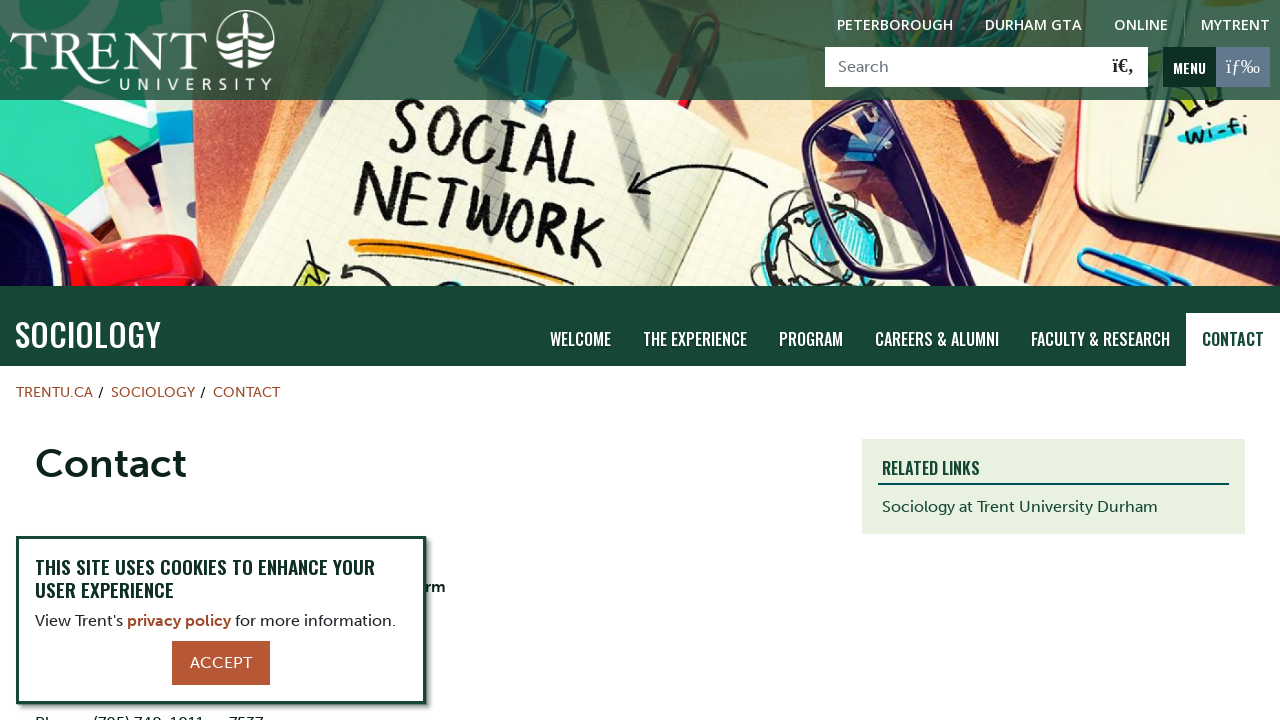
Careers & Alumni (937, 339)
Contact (1233, 339)
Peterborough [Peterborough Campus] (895, 24)
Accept (221, 662)
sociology (88, 333)
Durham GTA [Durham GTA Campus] (1033, 24)
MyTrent (1235, 24)
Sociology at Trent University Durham (1020, 506)
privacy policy (179, 620)
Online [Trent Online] (1141, 24)
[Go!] (1123, 67)
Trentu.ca (54, 392)
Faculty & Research (1100, 339)
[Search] (962, 67)
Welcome (580, 339)
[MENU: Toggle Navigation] (1216, 67)
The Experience (695, 339)
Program (811, 339)
